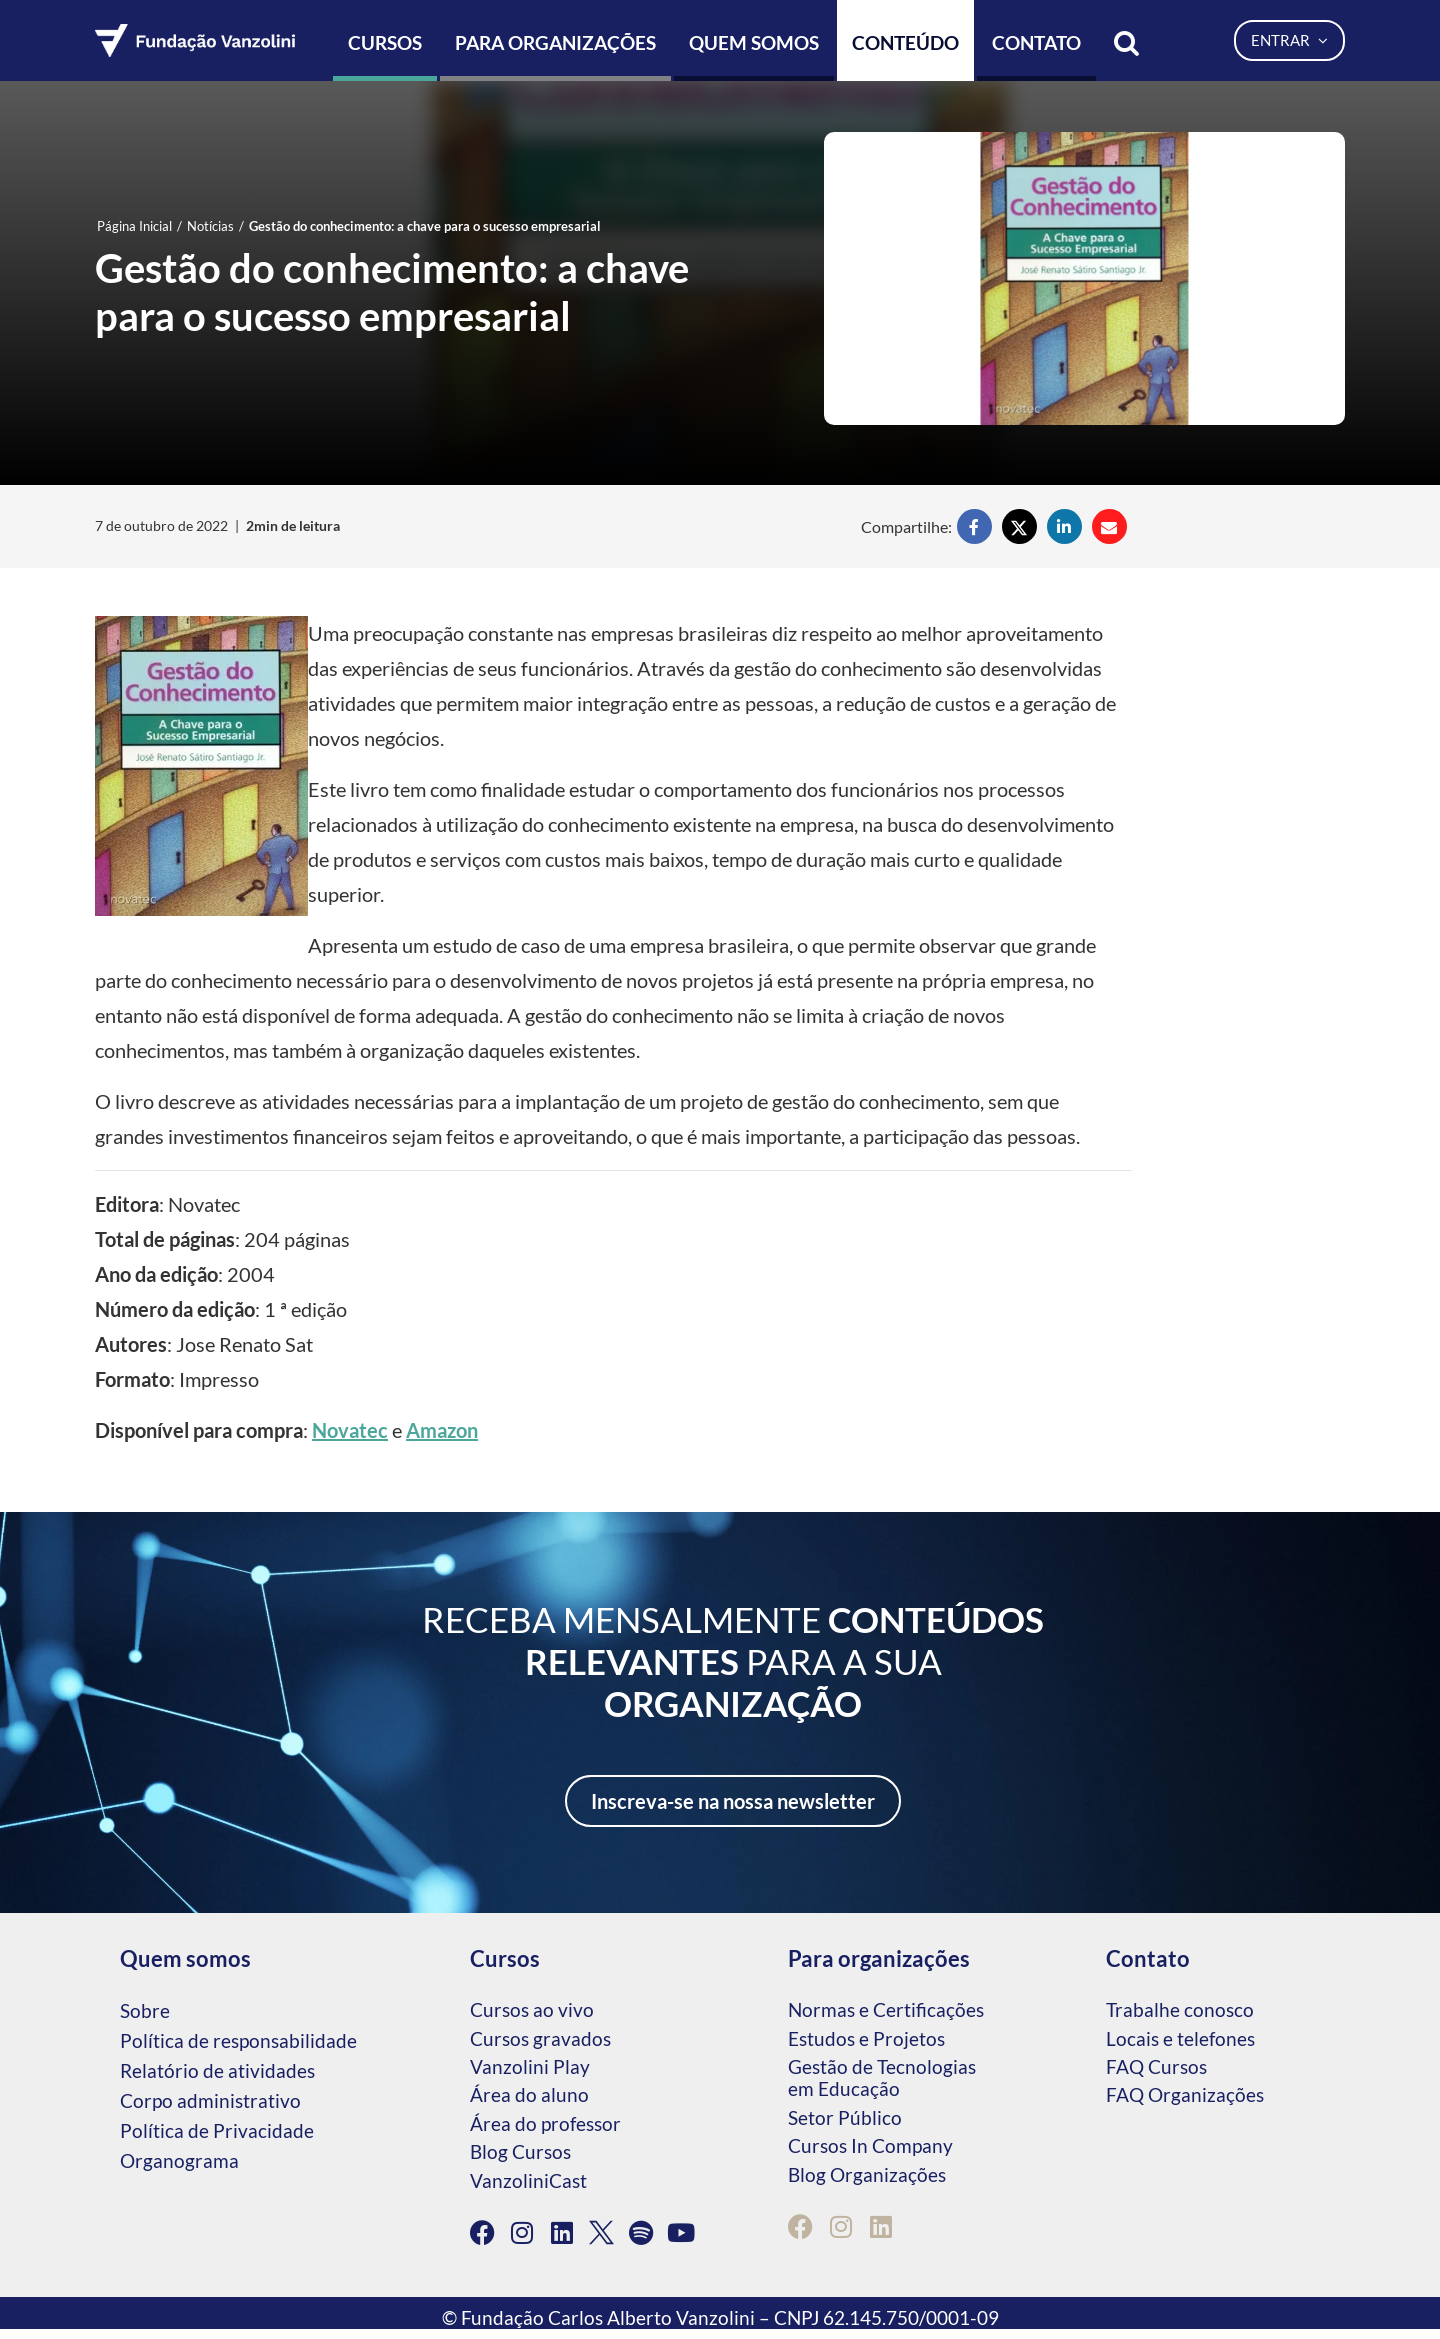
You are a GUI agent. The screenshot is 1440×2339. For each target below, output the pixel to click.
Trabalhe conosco (1180, 2009)
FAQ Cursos (1156, 2066)
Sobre (145, 2010)
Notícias (210, 226)
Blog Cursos (520, 2151)
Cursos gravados (540, 2038)
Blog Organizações (867, 2174)
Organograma (179, 2160)
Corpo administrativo (210, 2100)
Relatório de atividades (217, 2070)
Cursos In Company (870, 2145)
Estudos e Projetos (866, 2038)
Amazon (442, 1430)
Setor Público (845, 2117)
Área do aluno (529, 2094)
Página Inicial (134, 226)
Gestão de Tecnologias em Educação (882, 2077)
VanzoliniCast (528, 2180)
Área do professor (545, 2123)
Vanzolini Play (530, 2066)
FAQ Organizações (1185, 2094)
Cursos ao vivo (532, 2009)
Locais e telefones (1180, 2038)
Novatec (350, 1430)
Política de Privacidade (217, 2130)
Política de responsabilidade (238, 2040)
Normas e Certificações (886, 2009)
